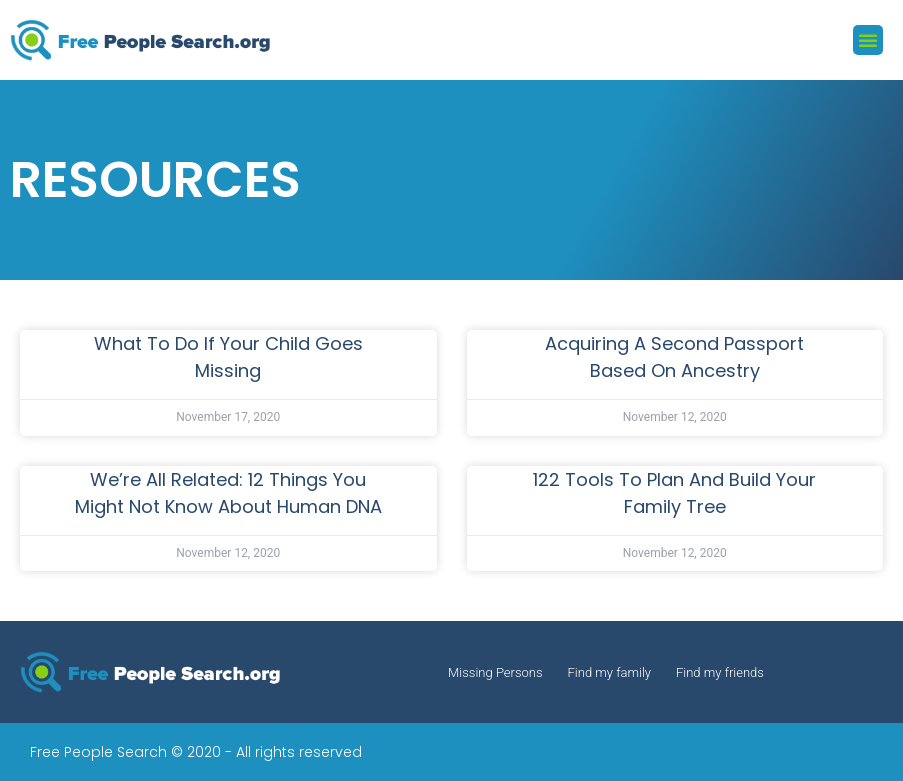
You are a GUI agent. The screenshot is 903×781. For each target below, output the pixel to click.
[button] (868, 40)
